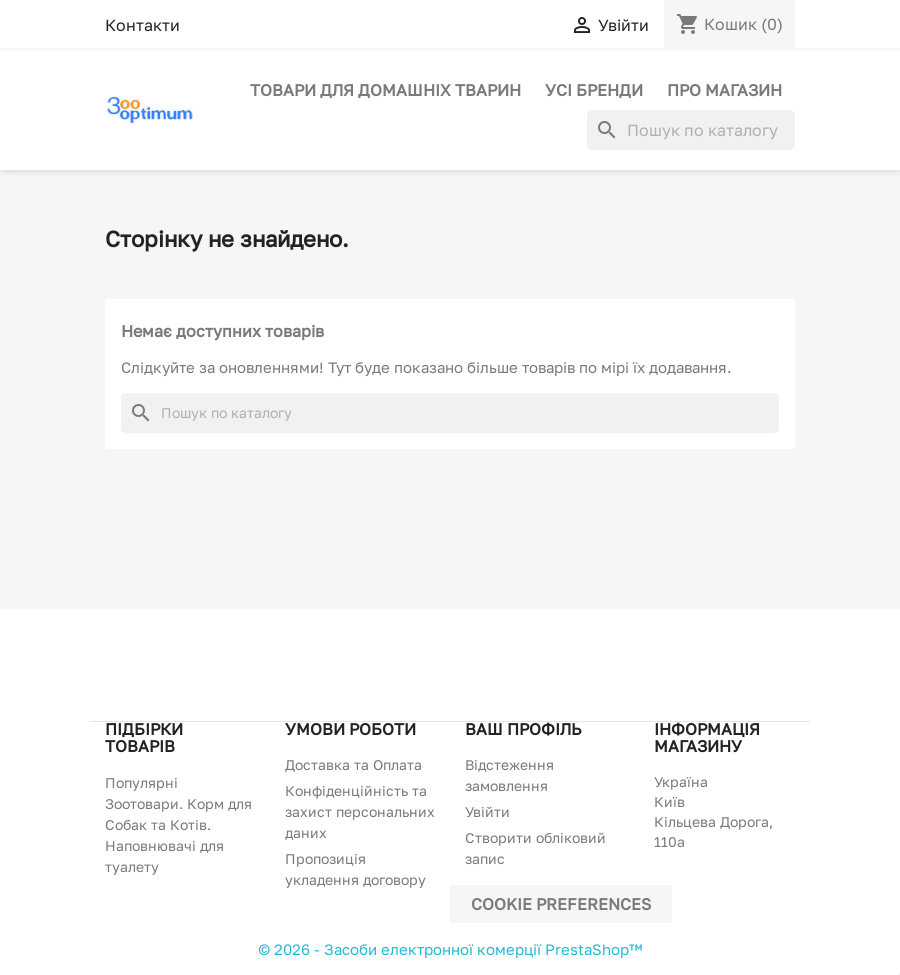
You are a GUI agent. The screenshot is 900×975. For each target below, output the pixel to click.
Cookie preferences (561, 904)
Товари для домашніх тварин (385, 90)
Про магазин (724, 90)
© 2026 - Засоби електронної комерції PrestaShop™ (450, 949)
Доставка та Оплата (353, 764)
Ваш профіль (523, 729)
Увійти (487, 811)
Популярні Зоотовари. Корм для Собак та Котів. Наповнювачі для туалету (178, 824)
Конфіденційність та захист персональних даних (360, 811)
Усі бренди (594, 90)
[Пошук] (691, 130)
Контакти (142, 25)
